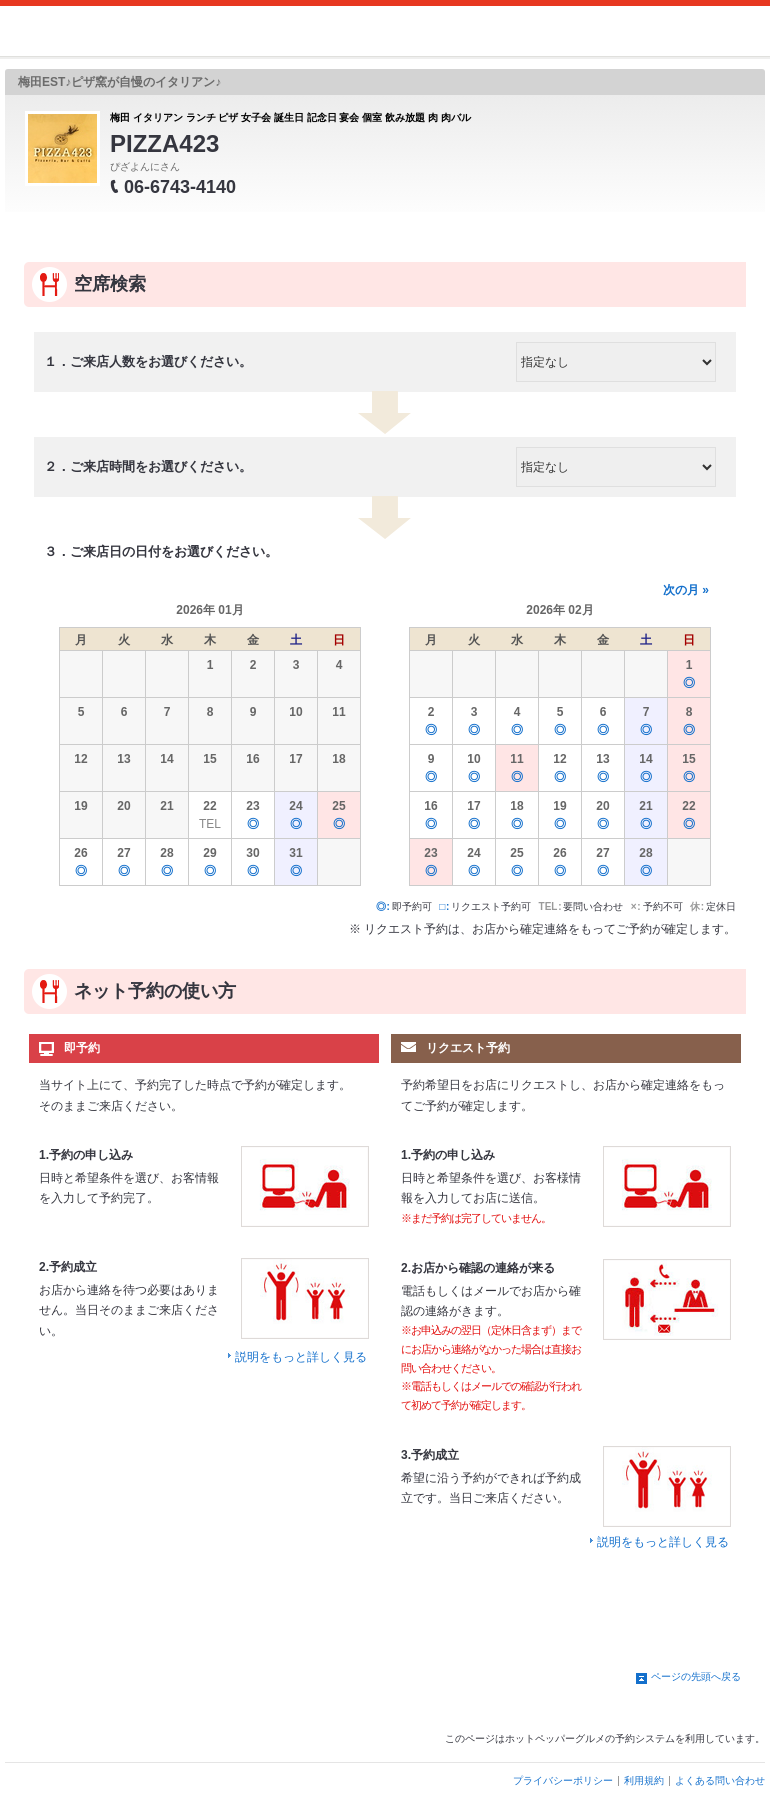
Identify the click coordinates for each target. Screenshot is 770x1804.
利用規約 (644, 1780)
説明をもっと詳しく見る (301, 1357)
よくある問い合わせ (720, 1780)
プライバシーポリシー (563, 1780)
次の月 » (686, 590)
